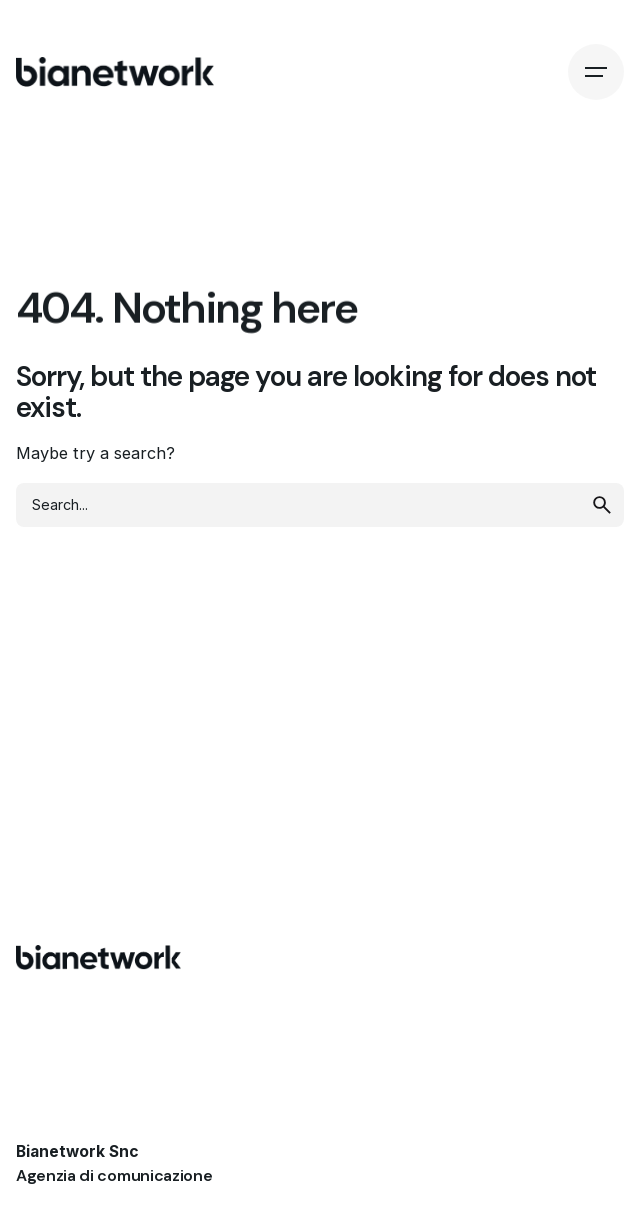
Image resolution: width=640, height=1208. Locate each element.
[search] (602, 505)
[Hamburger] (596, 72)
